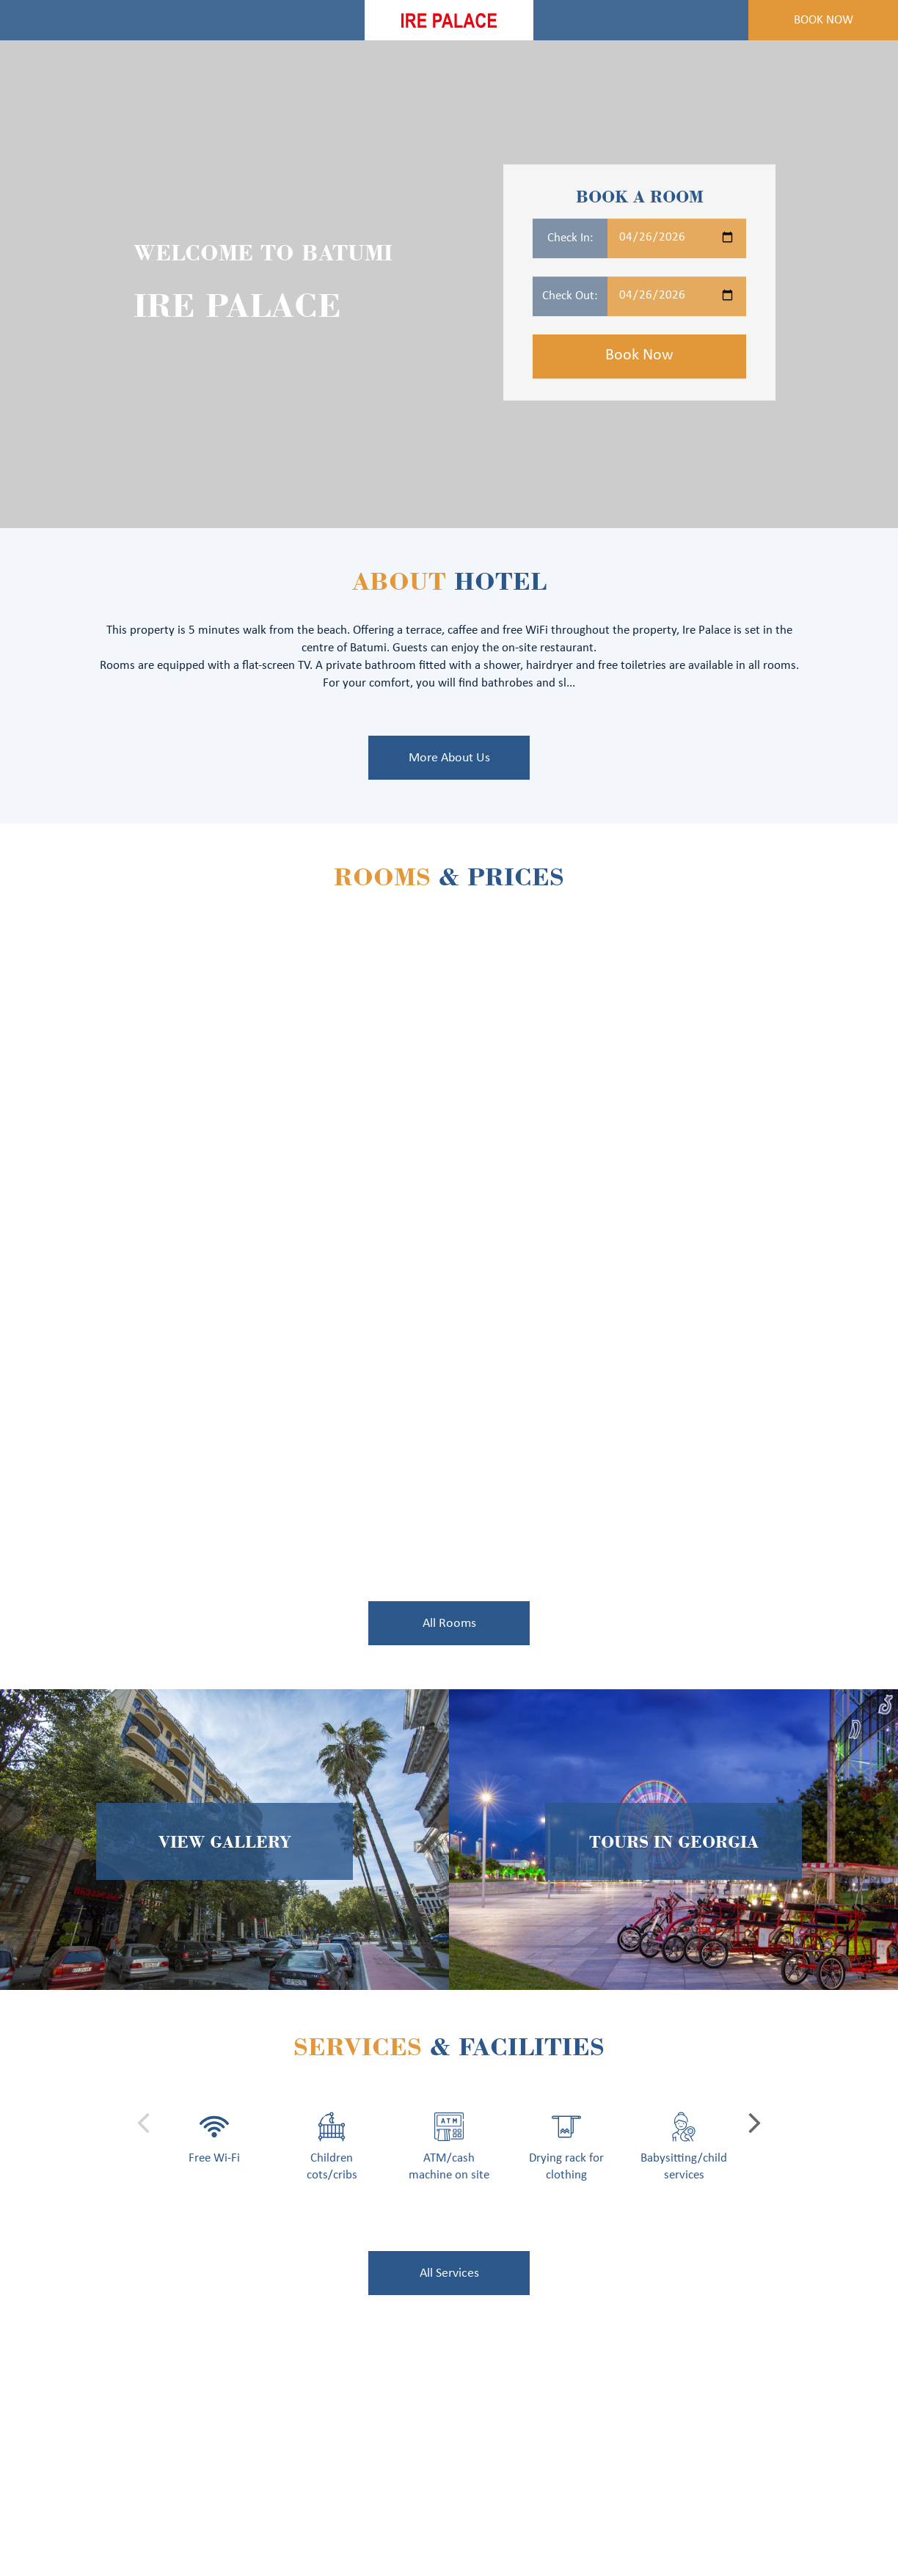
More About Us (449, 758)
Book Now (823, 20)
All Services (449, 2273)
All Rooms (449, 1624)
